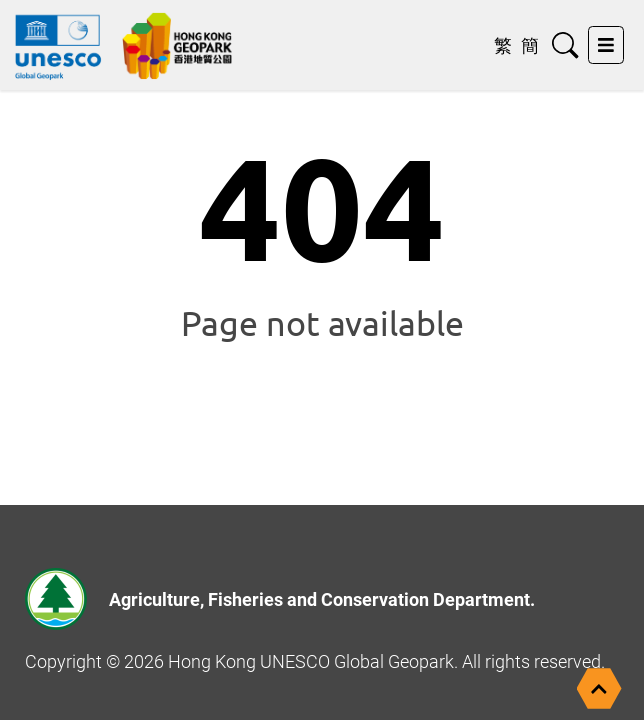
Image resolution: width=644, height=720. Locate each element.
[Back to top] (599, 688)
